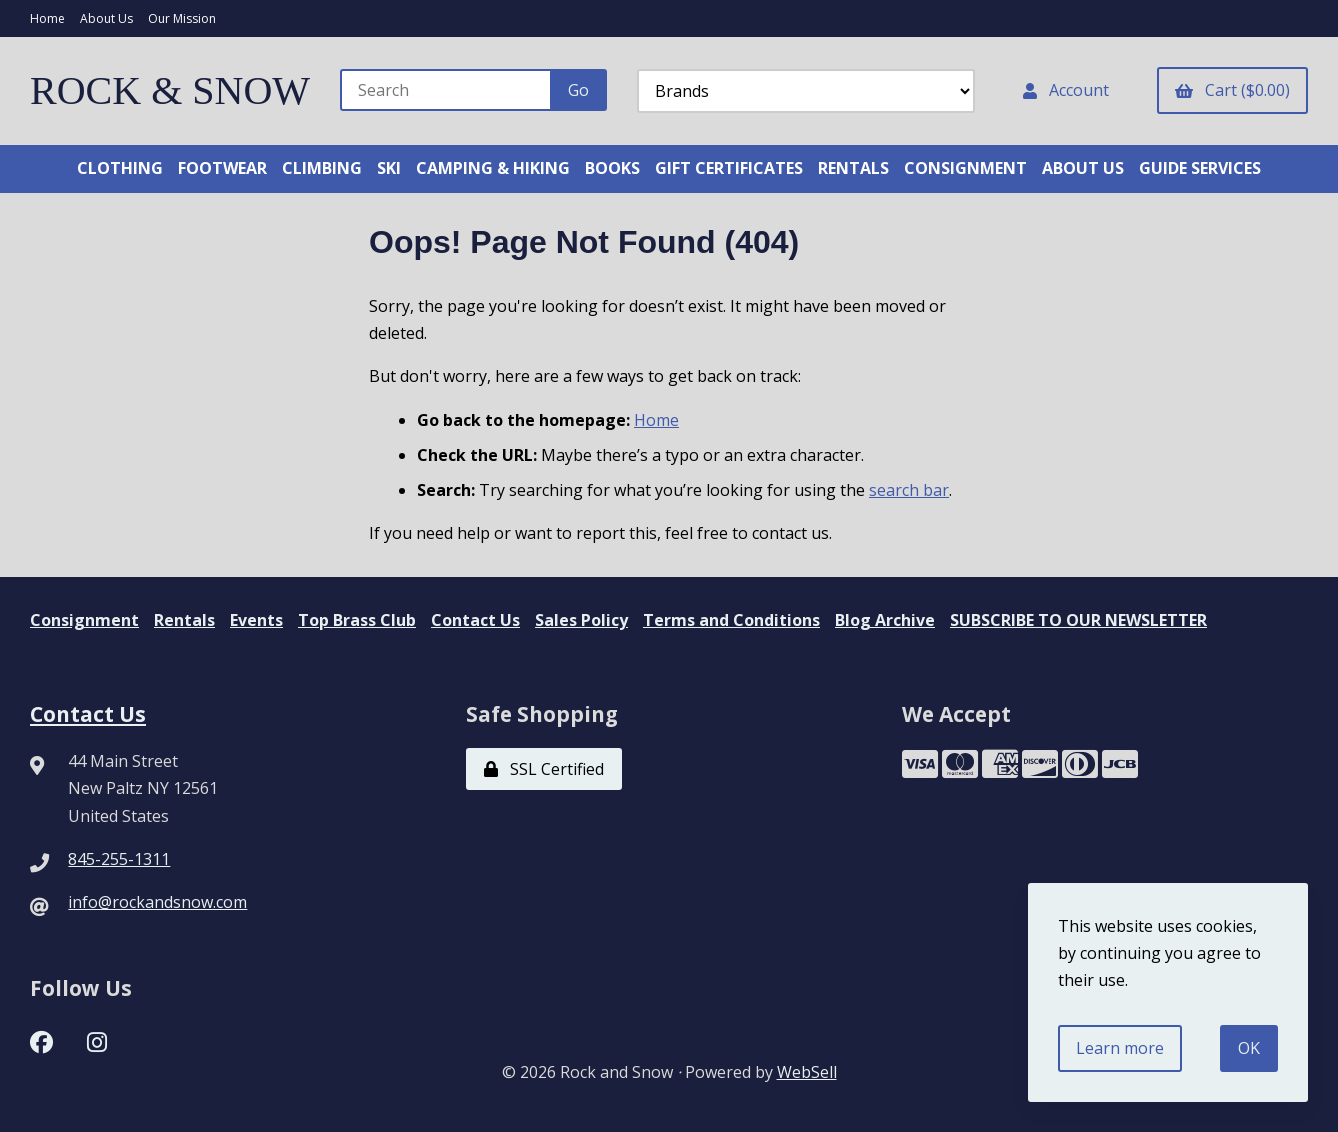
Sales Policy (581, 620)
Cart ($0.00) (1232, 90)
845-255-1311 (119, 859)
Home (47, 18)
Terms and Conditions (731, 620)
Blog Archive (885, 620)
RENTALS (853, 168)
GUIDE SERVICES (1200, 168)
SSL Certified (544, 769)
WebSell (807, 1072)
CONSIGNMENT (965, 168)
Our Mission (182, 18)
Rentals (184, 620)
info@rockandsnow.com (157, 902)
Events (256, 620)
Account (1066, 90)
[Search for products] (446, 90)
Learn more (1120, 1048)
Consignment (84, 620)
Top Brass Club (357, 620)
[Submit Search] (578, 90)
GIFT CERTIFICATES (729, 168)
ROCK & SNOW (170, 90)
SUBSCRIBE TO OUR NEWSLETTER (1078, 620)
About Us (106, 18)
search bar (909, 490)
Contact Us (475, 620)
